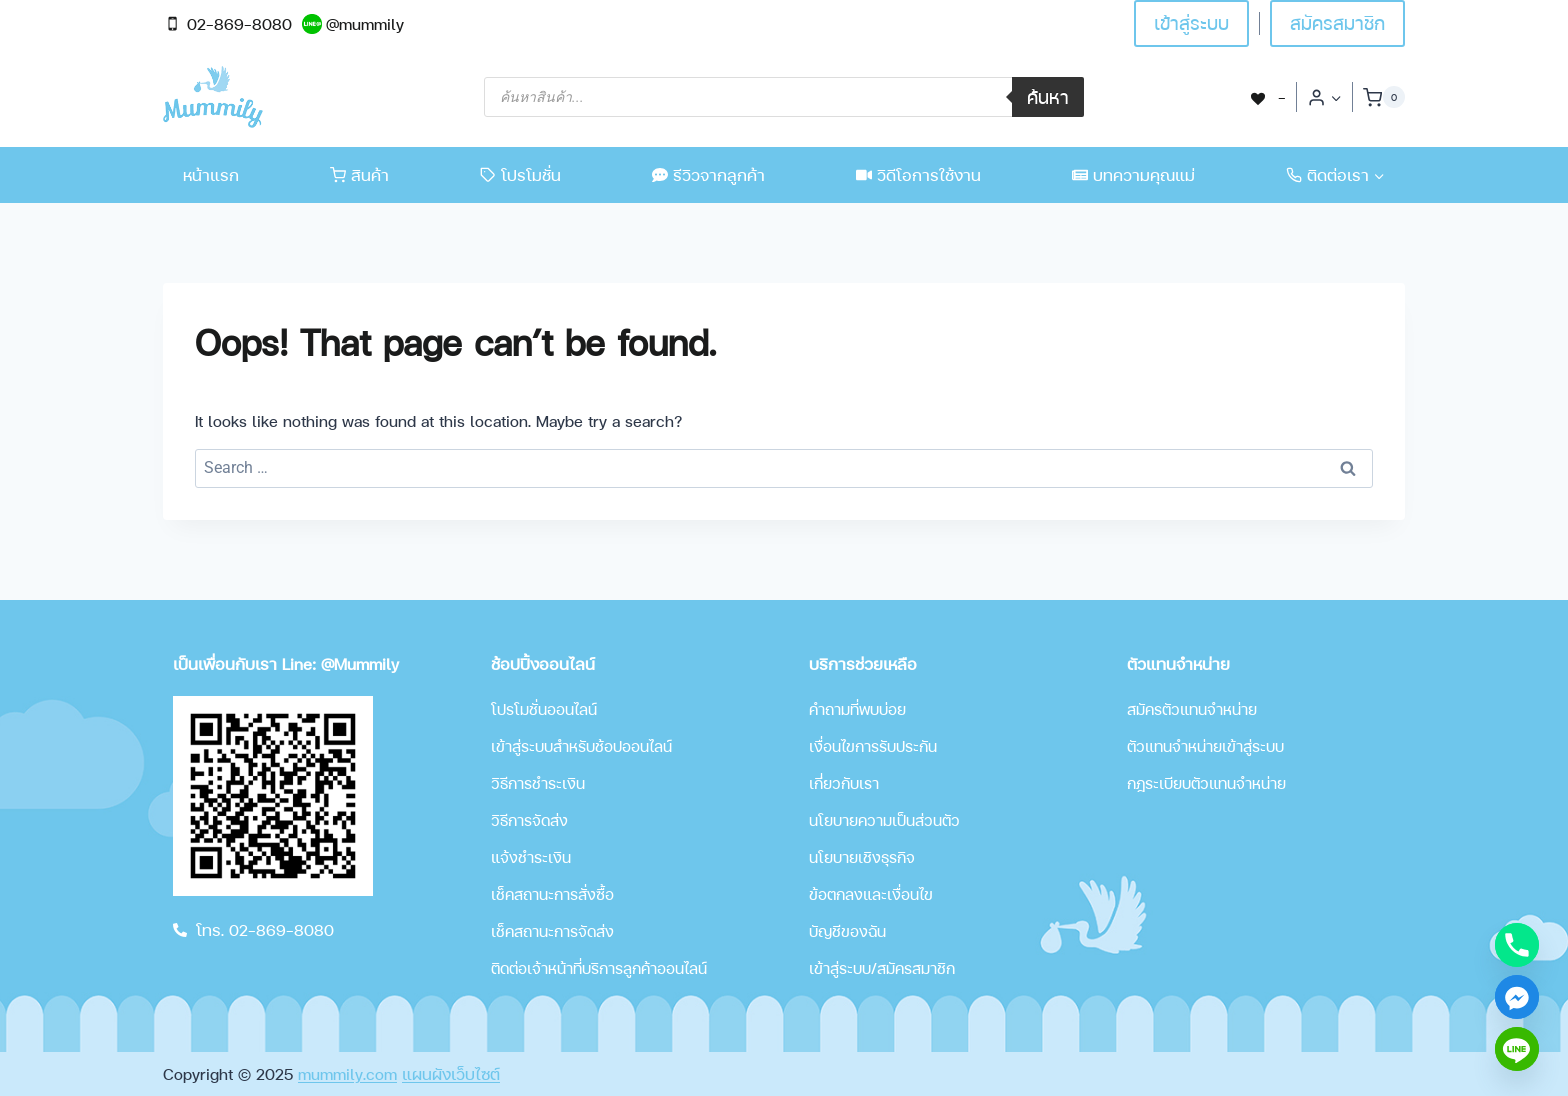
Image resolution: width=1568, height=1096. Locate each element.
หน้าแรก (211, 174)
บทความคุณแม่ (1133, 174)
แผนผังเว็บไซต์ (451, 1073)
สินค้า (359, 174)
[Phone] (1517, 945)
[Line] (1517, 1049)
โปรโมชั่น (520, 174)
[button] (1335, 97)
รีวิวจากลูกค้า (708, 174)
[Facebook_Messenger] (1517, 997)
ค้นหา (1048, 96)
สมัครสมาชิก (1337, 22)
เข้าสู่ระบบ (1191, 22)
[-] (1267, 96)
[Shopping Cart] (1384, 97)
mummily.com (347, 1073)
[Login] (1324, 97)
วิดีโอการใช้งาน (918, 174)
